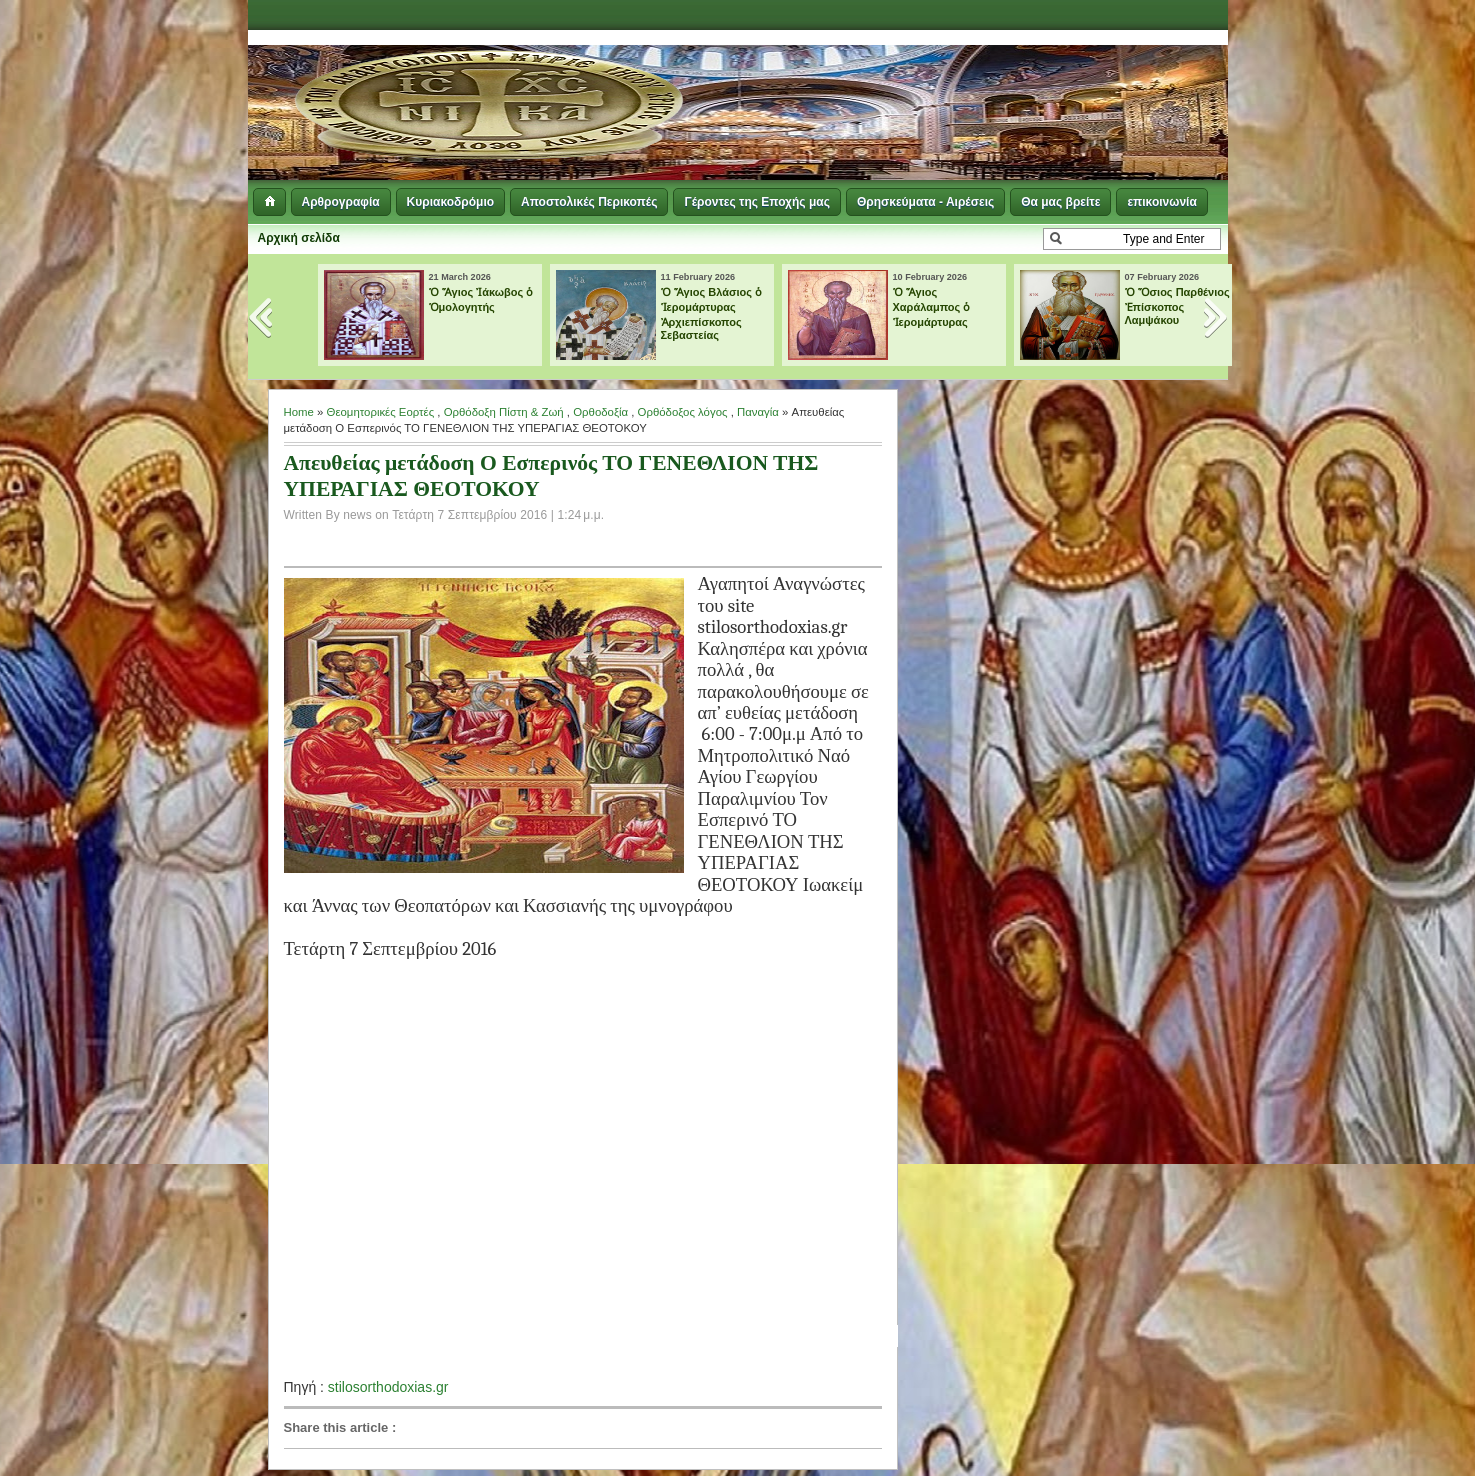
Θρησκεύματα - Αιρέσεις (925, 202)
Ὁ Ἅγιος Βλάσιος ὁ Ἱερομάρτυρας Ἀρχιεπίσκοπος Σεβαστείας (712, 313)
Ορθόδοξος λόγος (683, 412)
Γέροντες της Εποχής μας (756, 202)
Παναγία (758, 412)
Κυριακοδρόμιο (450, 202)
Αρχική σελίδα (299, 238)
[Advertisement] (984, 80)
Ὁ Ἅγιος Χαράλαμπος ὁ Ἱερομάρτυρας (932, 307)
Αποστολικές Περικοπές (589, 202)
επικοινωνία (1161, 202)
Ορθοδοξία (600, 412)
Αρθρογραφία (341, 202)
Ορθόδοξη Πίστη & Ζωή (504, 412)
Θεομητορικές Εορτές (381, 412)
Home (299, 412)
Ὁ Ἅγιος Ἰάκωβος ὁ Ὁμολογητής (481, 299)
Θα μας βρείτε (1060, 202)
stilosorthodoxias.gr (388, 1387)
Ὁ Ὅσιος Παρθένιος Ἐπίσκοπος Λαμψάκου (1177, 306)
